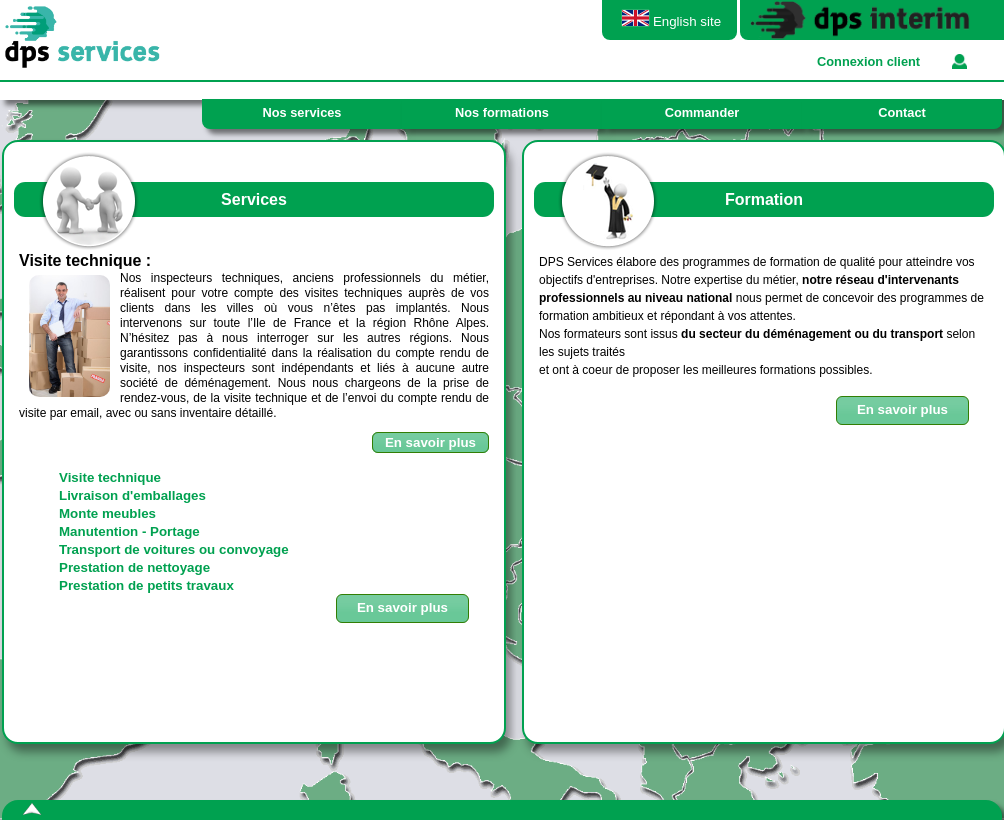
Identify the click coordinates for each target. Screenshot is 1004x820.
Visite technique (110, 477)
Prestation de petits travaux (146, 585)
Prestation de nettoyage (134, 567)
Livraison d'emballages (132, 495)
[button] (902, 410)
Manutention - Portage (129, 531)
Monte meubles (107, 513)
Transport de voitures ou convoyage (174, 549)
